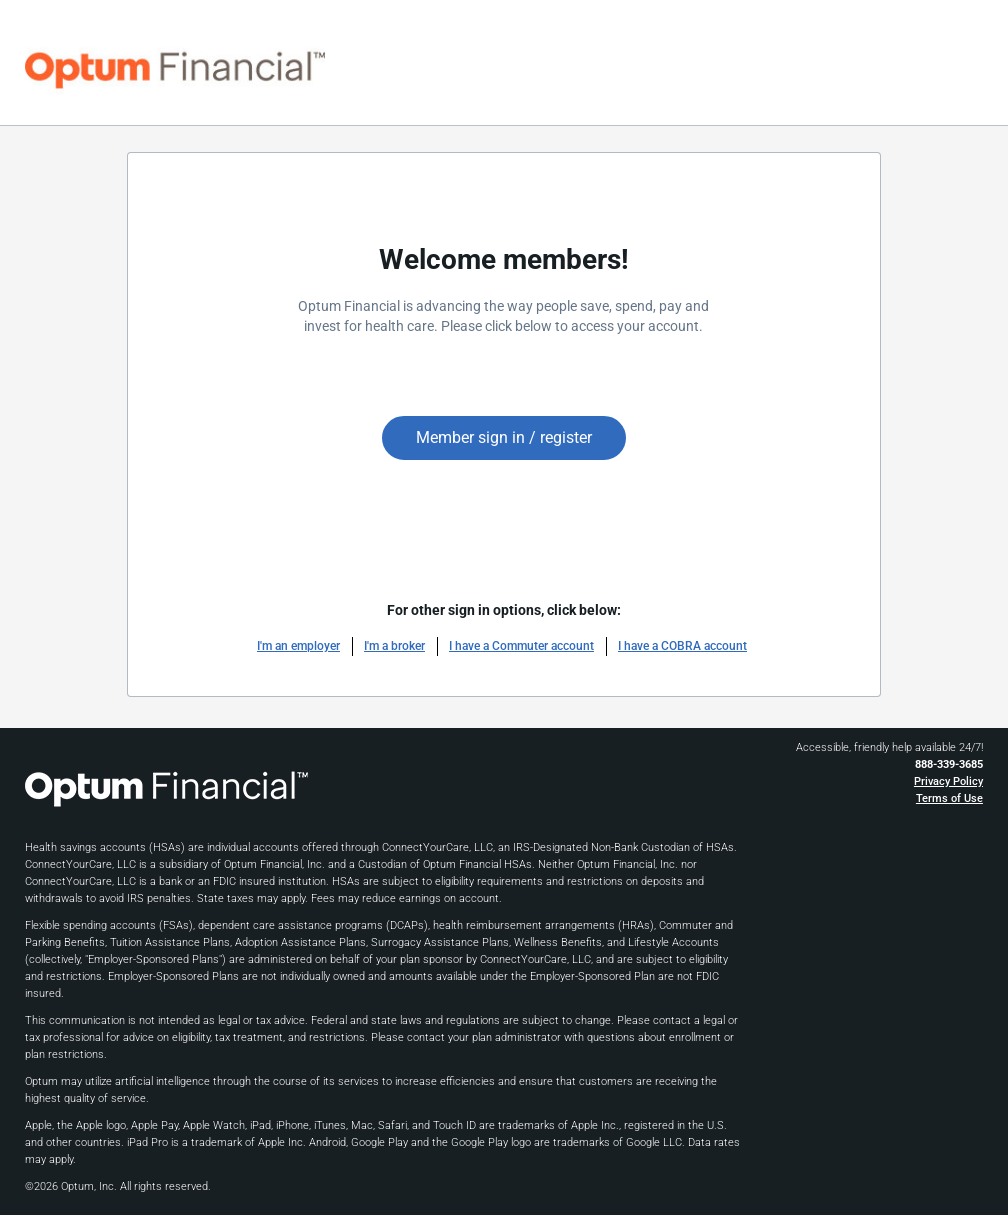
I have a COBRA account (682, 646)
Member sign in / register (504, 437)
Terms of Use (949, 798)
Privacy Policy (948, 781)
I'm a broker (394, 646)
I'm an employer (298, 646)
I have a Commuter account (521, 646)
